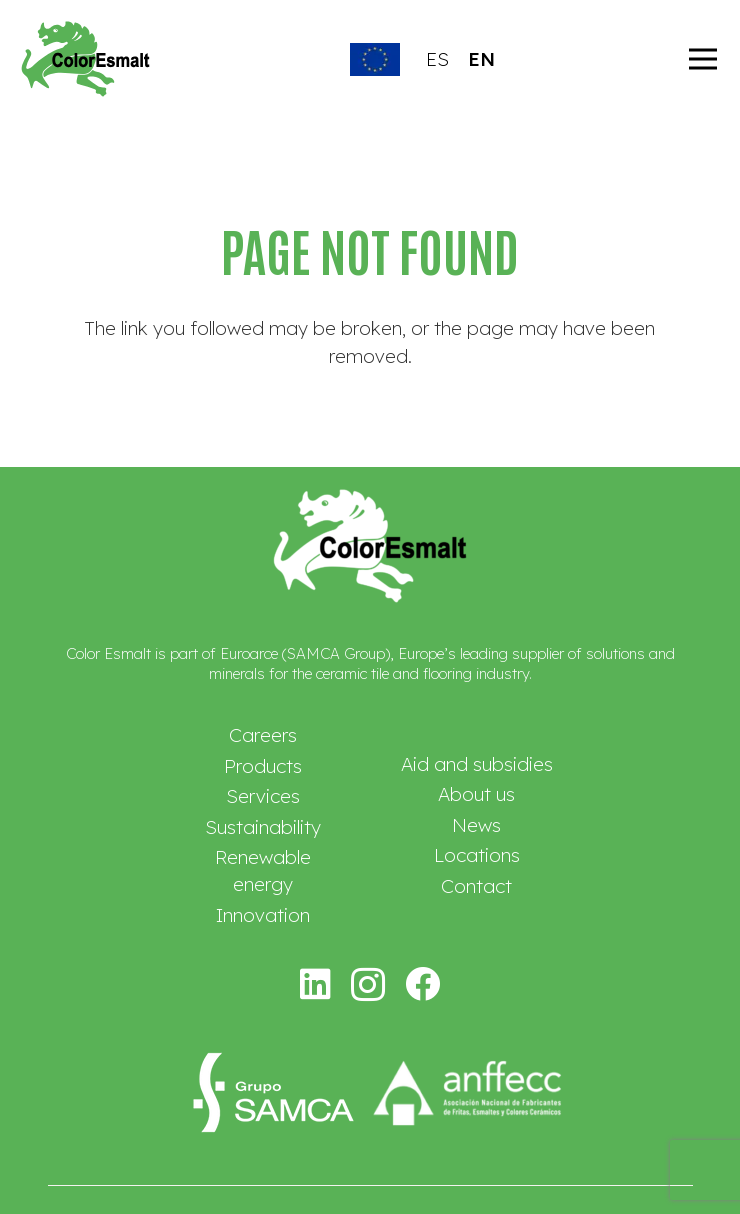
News (476, 825)
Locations (477, 855)
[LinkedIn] (316, 983)
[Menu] (703, 59)
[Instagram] (368, 985)
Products (263, 766)
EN (481, 59)
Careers (263, 735)
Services (263, 796)
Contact (476, 886)
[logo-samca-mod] (270, 1094)
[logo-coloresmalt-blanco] (370, 546)
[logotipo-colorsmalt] (85, 59)
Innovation (263, 915)
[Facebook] (423, 983)
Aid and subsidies (477, 764)
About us (476, 794)
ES (437, 59)
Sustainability (263, 827)
